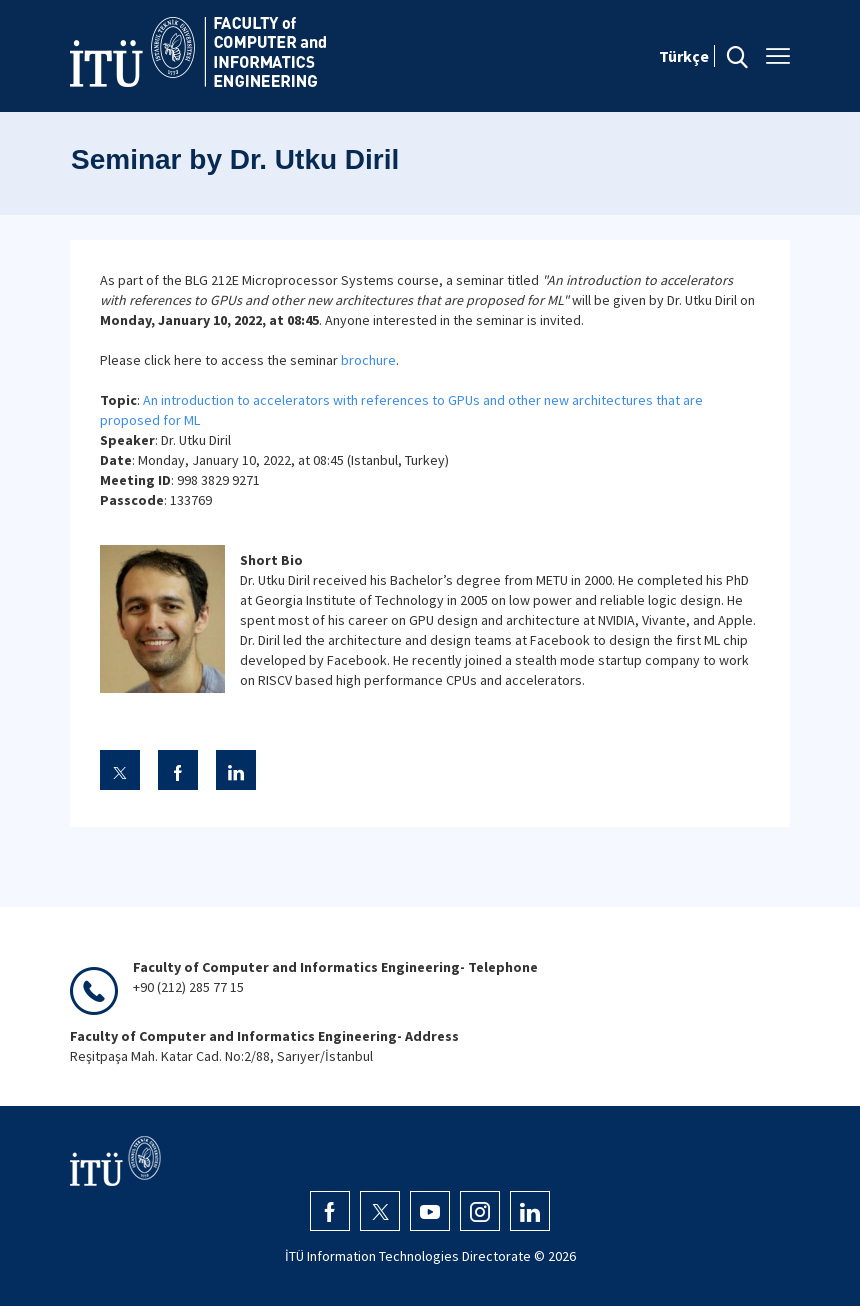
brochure (368, 360)
